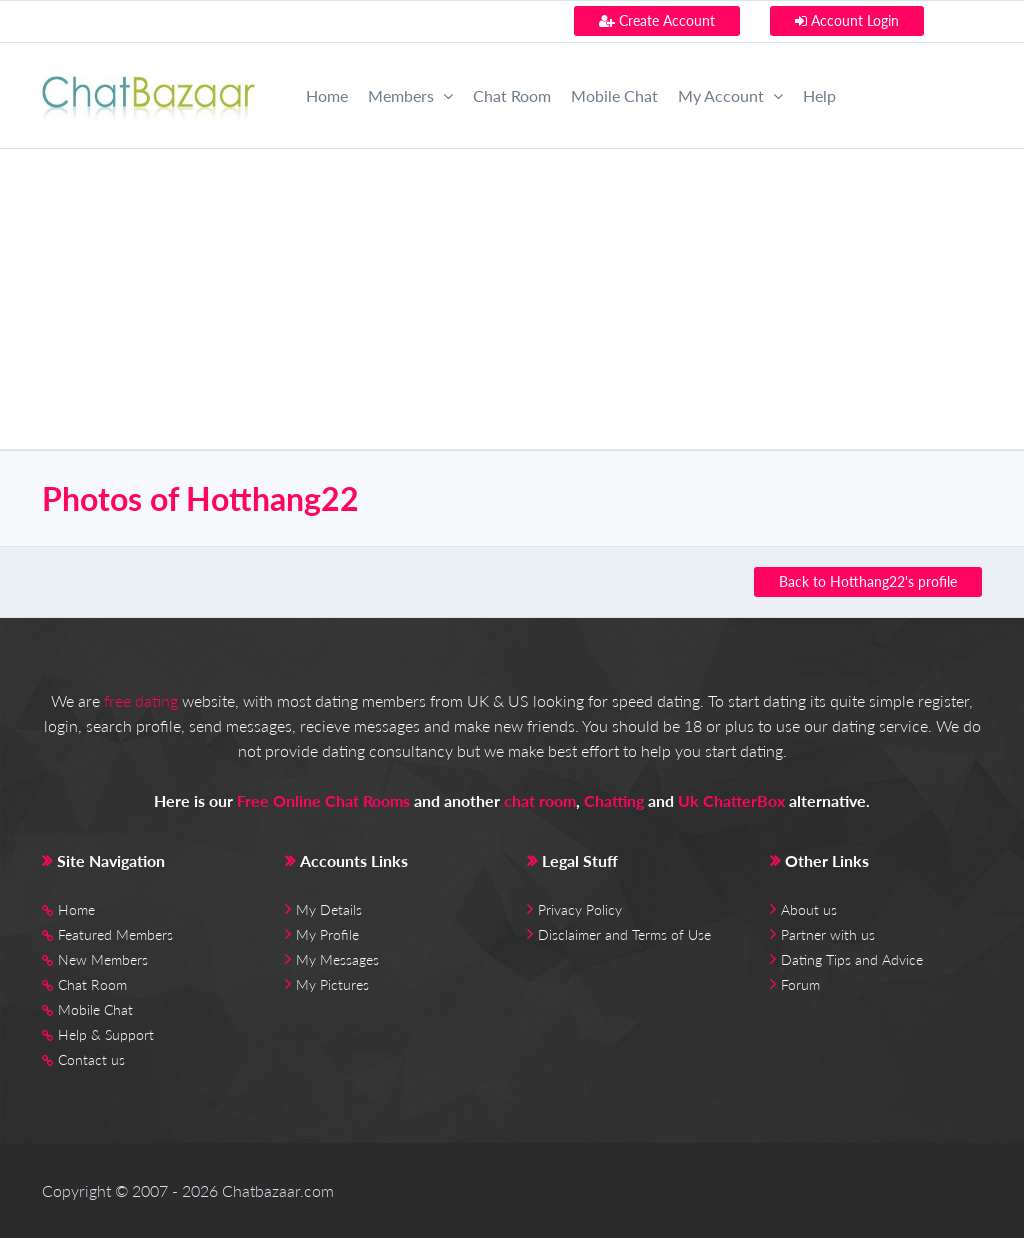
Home (327, 95)
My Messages (337, 959)
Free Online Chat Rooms (323, 800)
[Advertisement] (512, 299)
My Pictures (332, 984)
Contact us (91, 1059)
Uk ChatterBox (731, 800)
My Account (730, 95)
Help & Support (106, 1034)
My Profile (327, 934)
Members (410, 95)
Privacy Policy (580, 909)
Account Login (847, 20)
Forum (800, 984)
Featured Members (115, 934)
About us (809, 909)
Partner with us (828, 934)
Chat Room (512, 95)
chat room (540, 800)
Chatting (614, 800)
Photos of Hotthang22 (200, 498)
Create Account (657, 20)
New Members (103, 959)
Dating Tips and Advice (852, 959)
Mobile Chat (614, 95)
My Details (329, 909)
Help (819, 95)
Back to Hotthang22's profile (868, 581)
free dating (141, 700)
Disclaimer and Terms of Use (624, 934)
